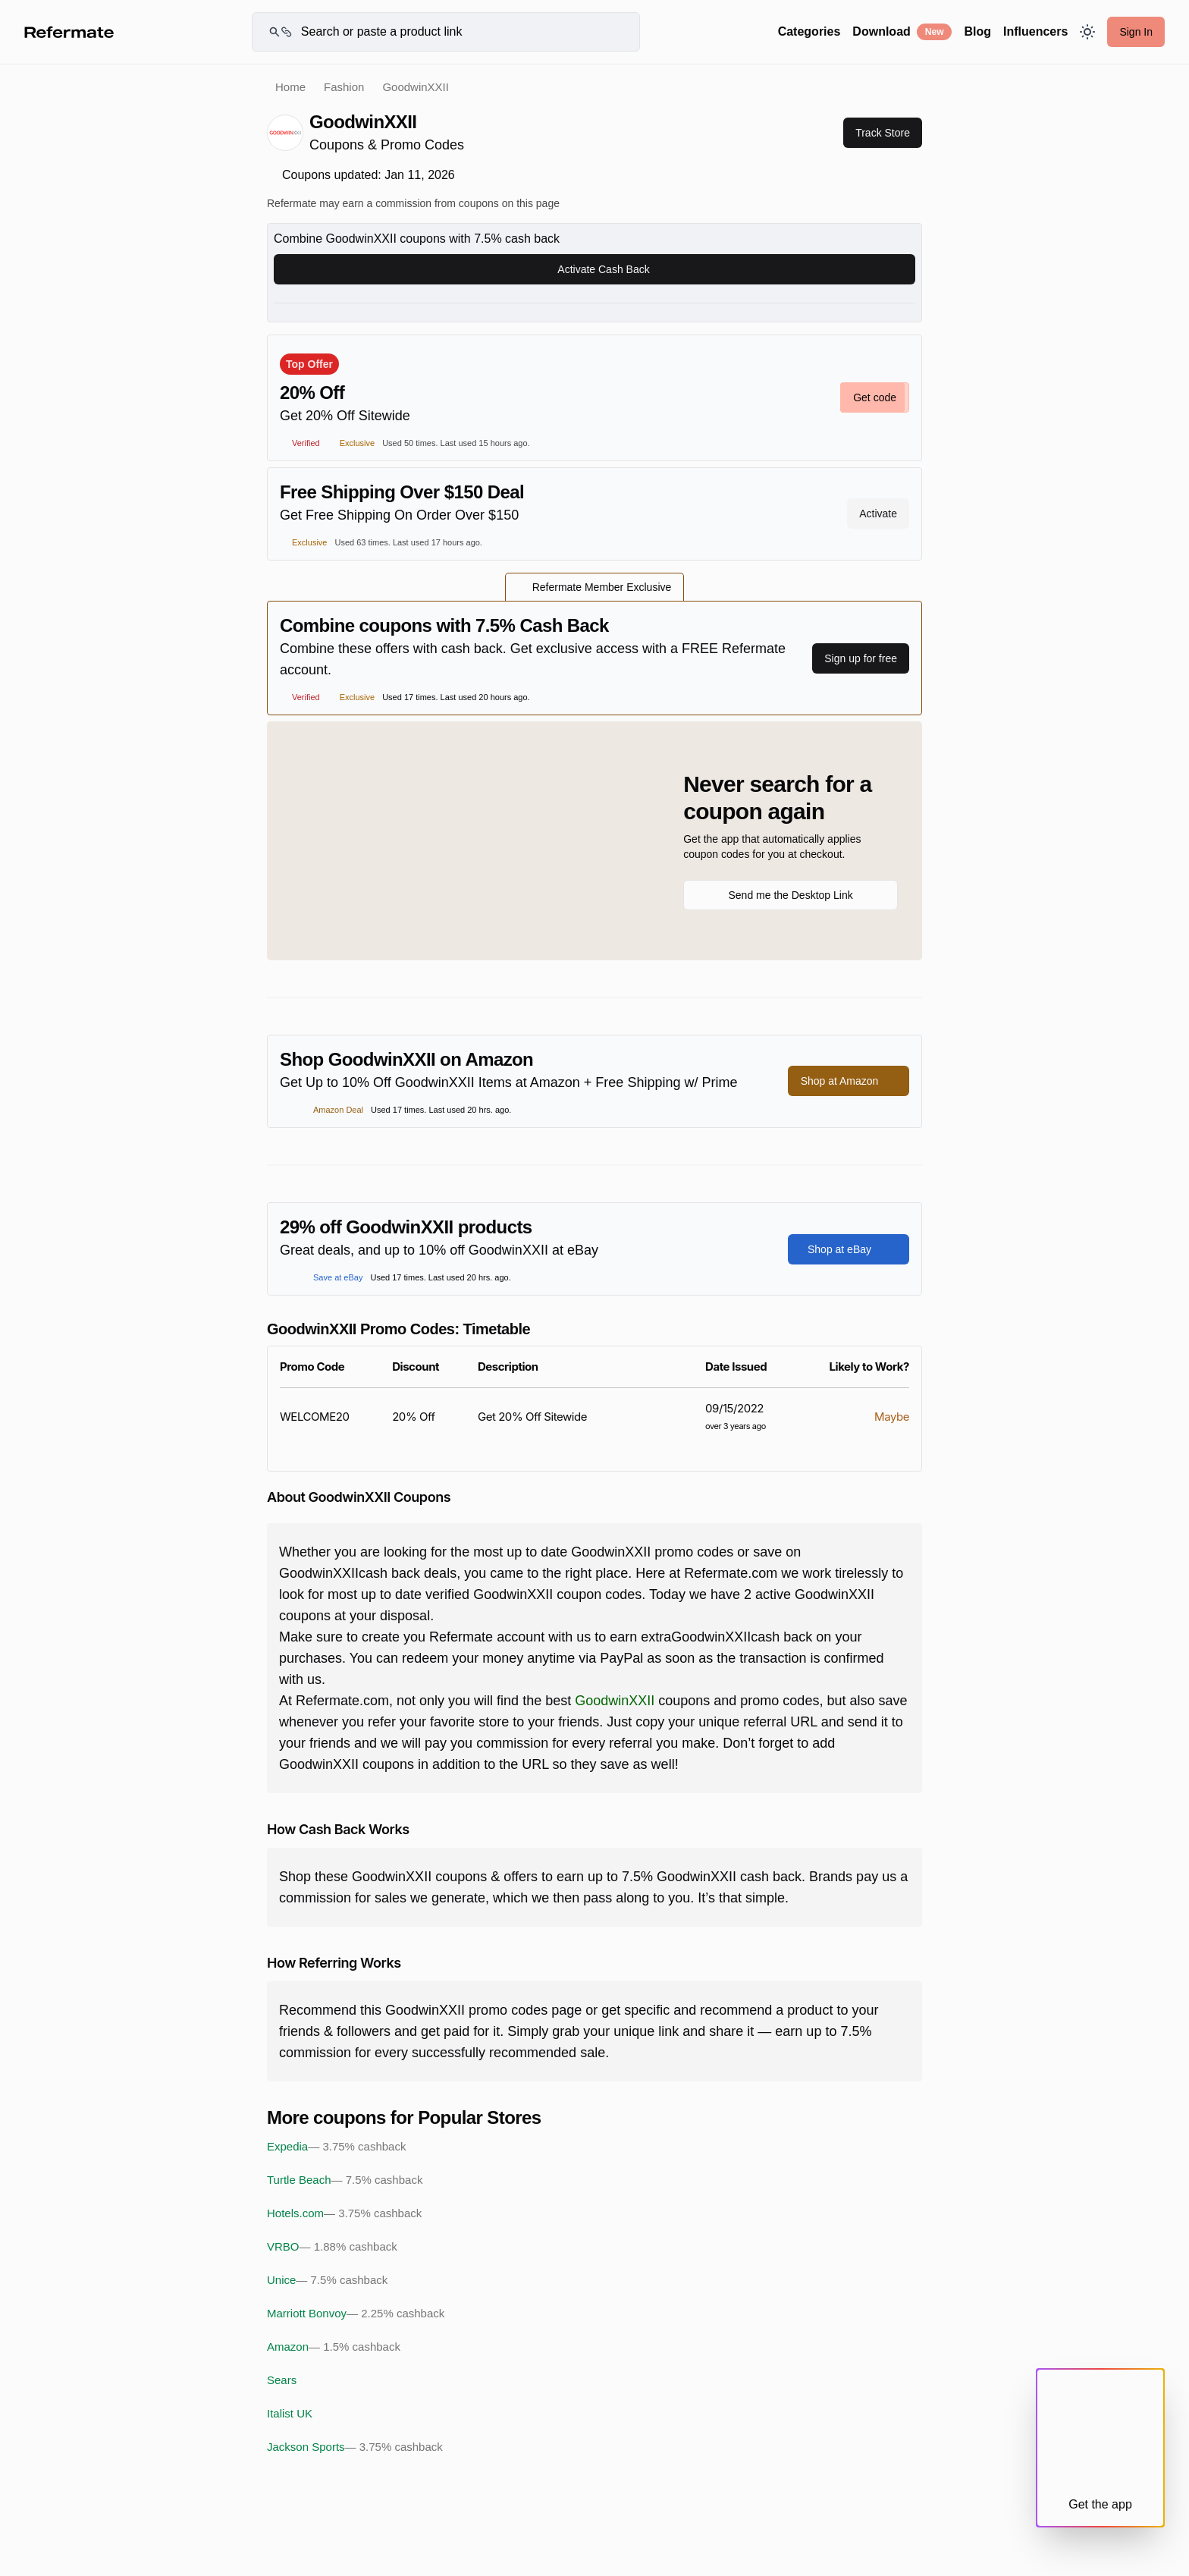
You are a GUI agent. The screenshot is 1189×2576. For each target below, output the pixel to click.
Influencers (1035, 31)
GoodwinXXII (614, 1700)
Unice (327, 2280)
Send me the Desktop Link (790, 895)
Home (290, 86)
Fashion (344, 86)
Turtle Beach (344, 2180)
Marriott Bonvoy (355, 2313)
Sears (281, 2379)
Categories (809, 31)
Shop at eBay (848, 1249)
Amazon (333, 2347)
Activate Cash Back (594, 269)
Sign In (1136, 32)
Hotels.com (344, 2213)
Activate (878, 513)
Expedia (336, 2146)
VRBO (332, 2246)
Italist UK (289, 2413)
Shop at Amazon (849, 1081)
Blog (977, 31)
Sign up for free (860, 658)
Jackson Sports (355, 2447)
